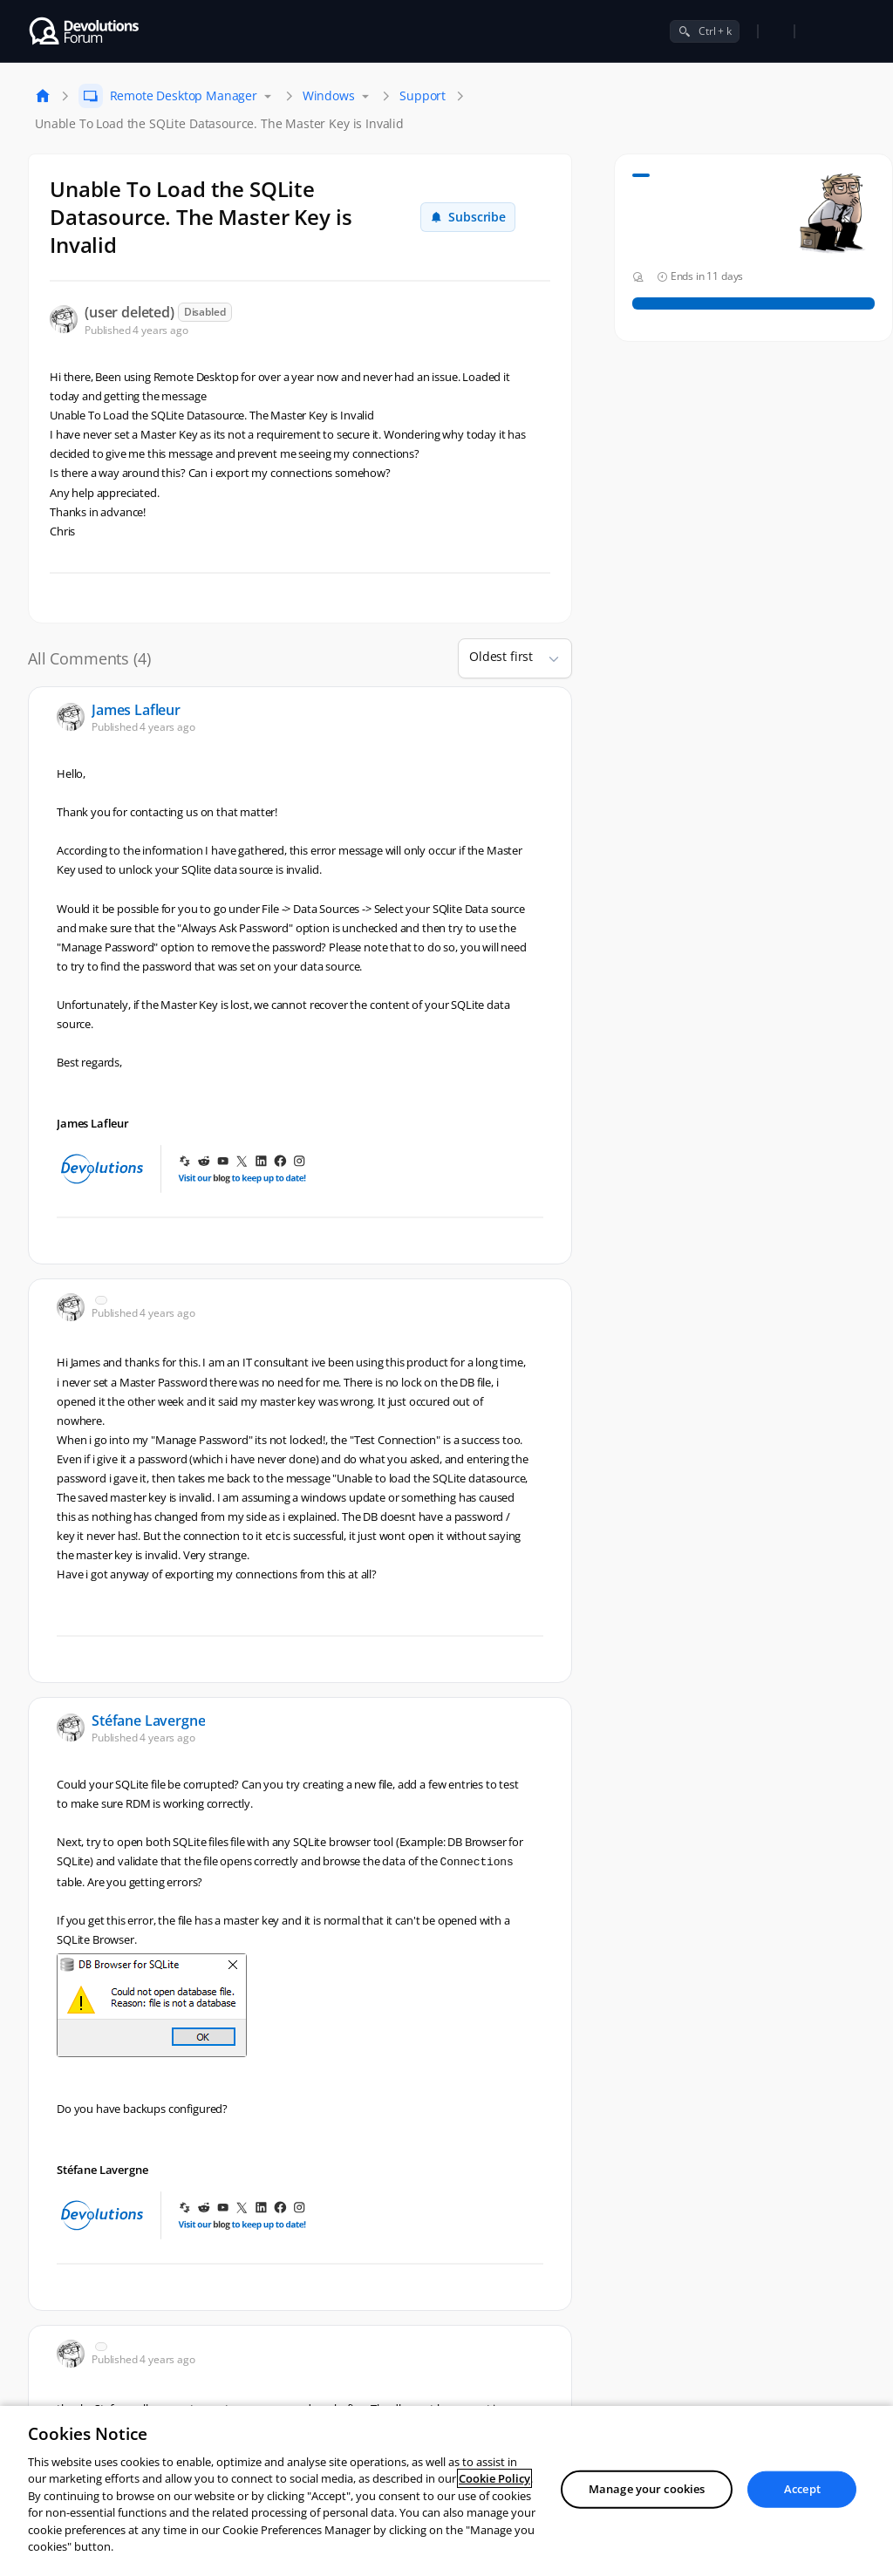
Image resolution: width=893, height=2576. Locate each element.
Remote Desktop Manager (183, 95)
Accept (802, 2489)
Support (422, 95)
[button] (547, 658)
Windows (329, 95)
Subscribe (468, 216)
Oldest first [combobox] (501, 656)
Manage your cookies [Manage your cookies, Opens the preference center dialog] (647, 2489)
